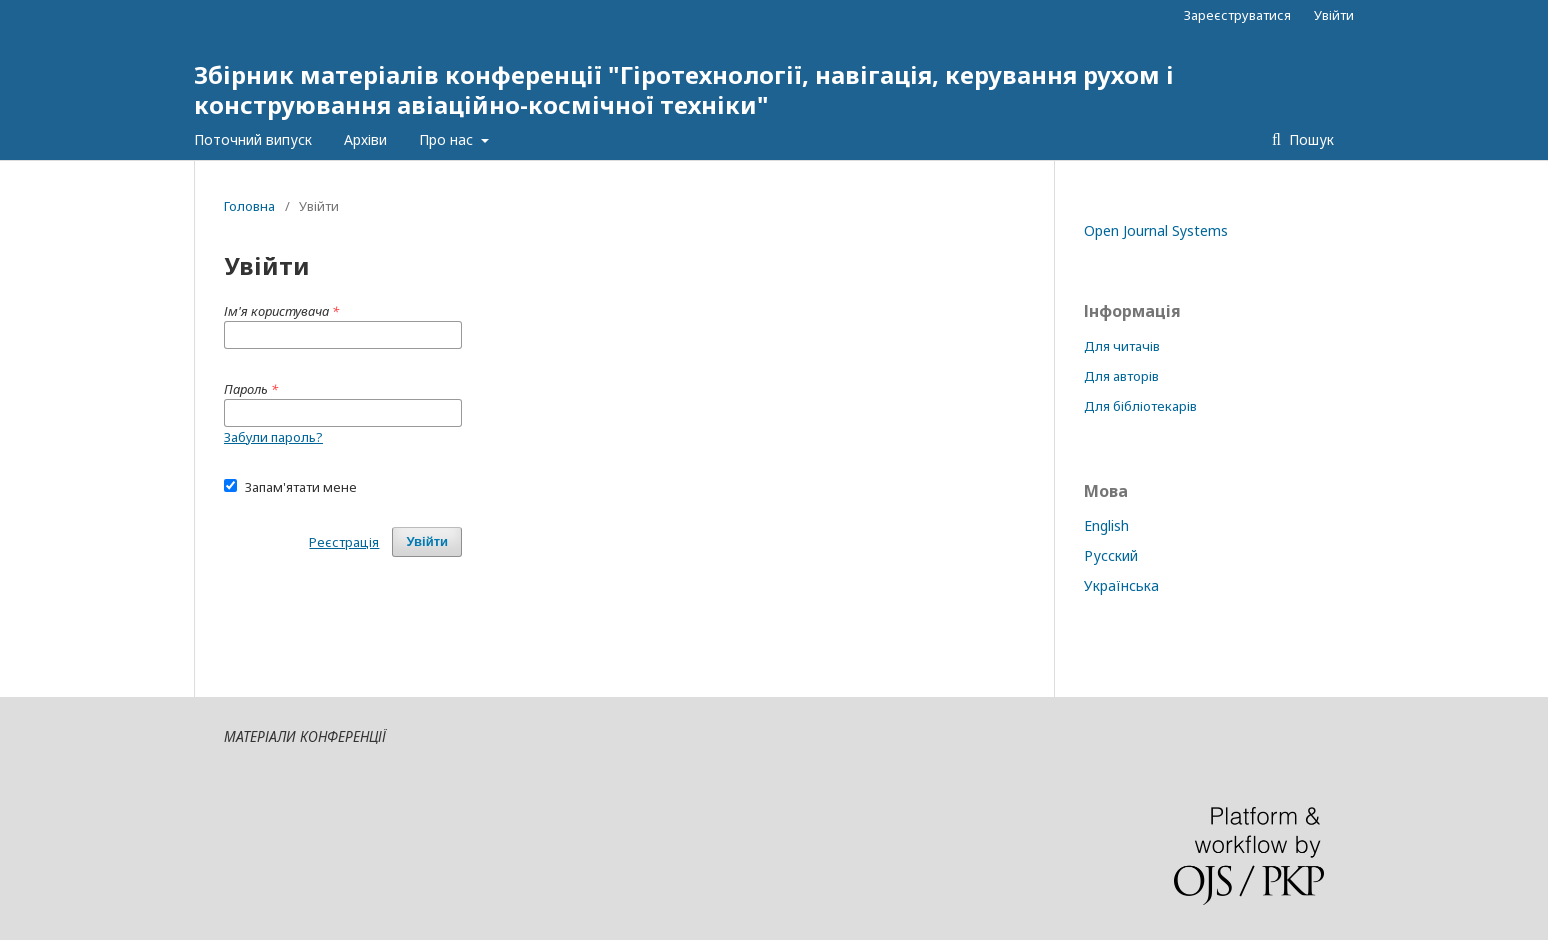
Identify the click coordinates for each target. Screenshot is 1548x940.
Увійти (1334, 15)
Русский (1111, 555)
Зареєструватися (1237, 15)
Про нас (448, 139)
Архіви (365, 139)
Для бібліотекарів (1140, 406)
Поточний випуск (253, 139)
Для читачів (1122, 346)
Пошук (1309, 139)
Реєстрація (344, 542)
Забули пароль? (273, 437)
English (1106, 525)
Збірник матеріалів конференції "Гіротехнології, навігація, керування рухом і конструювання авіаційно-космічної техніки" (684, 89)
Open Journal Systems (1156, 230)
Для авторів (1121, 376)
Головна (249, 206)
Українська (1121, 585)
